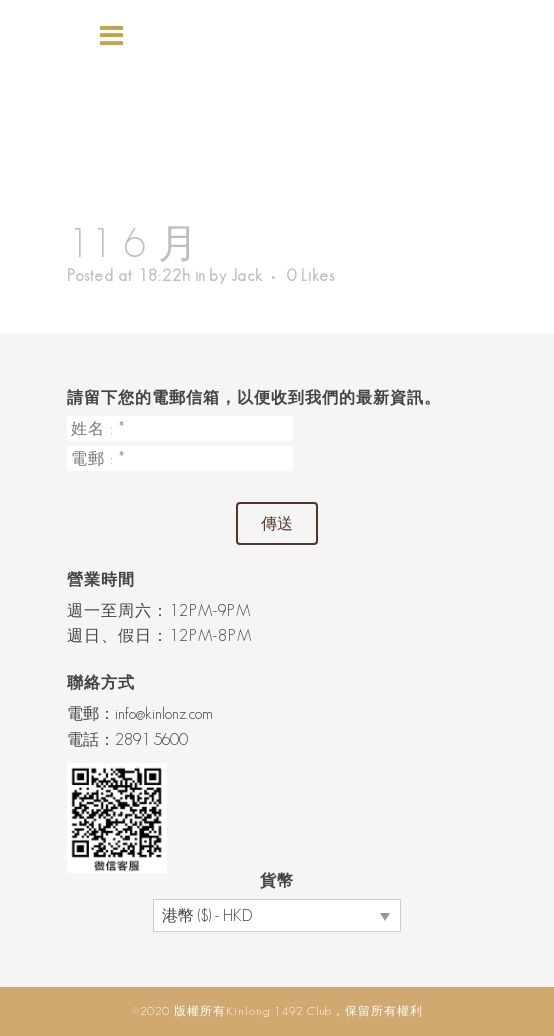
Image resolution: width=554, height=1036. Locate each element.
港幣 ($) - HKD (207, 915)
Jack (247, 275)
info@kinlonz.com (164, 713)
